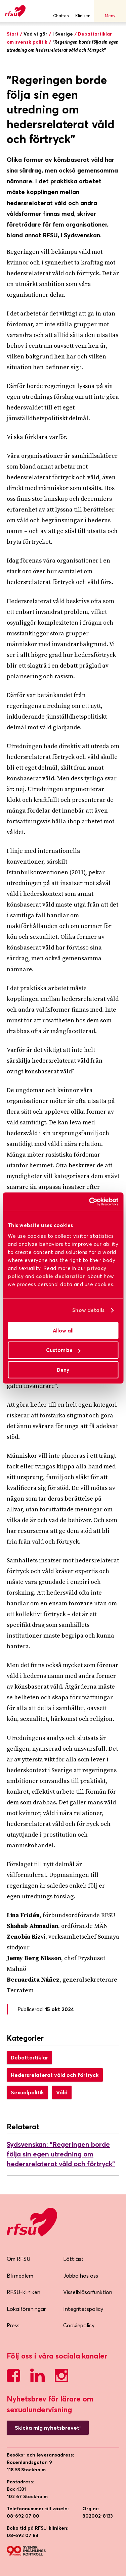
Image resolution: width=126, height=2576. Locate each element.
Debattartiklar (29, 2057)
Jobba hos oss (80, 2275)
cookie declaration (61, 1276)
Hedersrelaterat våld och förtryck (55, 2075)
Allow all (63, 1330)
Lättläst (73, 2258)
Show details (88, 1310)
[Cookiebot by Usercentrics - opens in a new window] (89, 1201)
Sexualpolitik (27, 2092)
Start (12, 34)
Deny (63, 1370)
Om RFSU (18, 2258)
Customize (63, 1350)
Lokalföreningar (26, 2308)
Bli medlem (20, 2275)
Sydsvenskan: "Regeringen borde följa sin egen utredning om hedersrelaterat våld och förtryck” (61, 2154)
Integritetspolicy (83, 2308)
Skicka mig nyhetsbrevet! (48, 2427)
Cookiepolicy (78, 2325)
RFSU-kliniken (23, 2292)
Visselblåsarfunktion (87, 2292)
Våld (62, 2092)
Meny (110, 11)
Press (13, 2325)
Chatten (61, 11)
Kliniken (83, 11)
